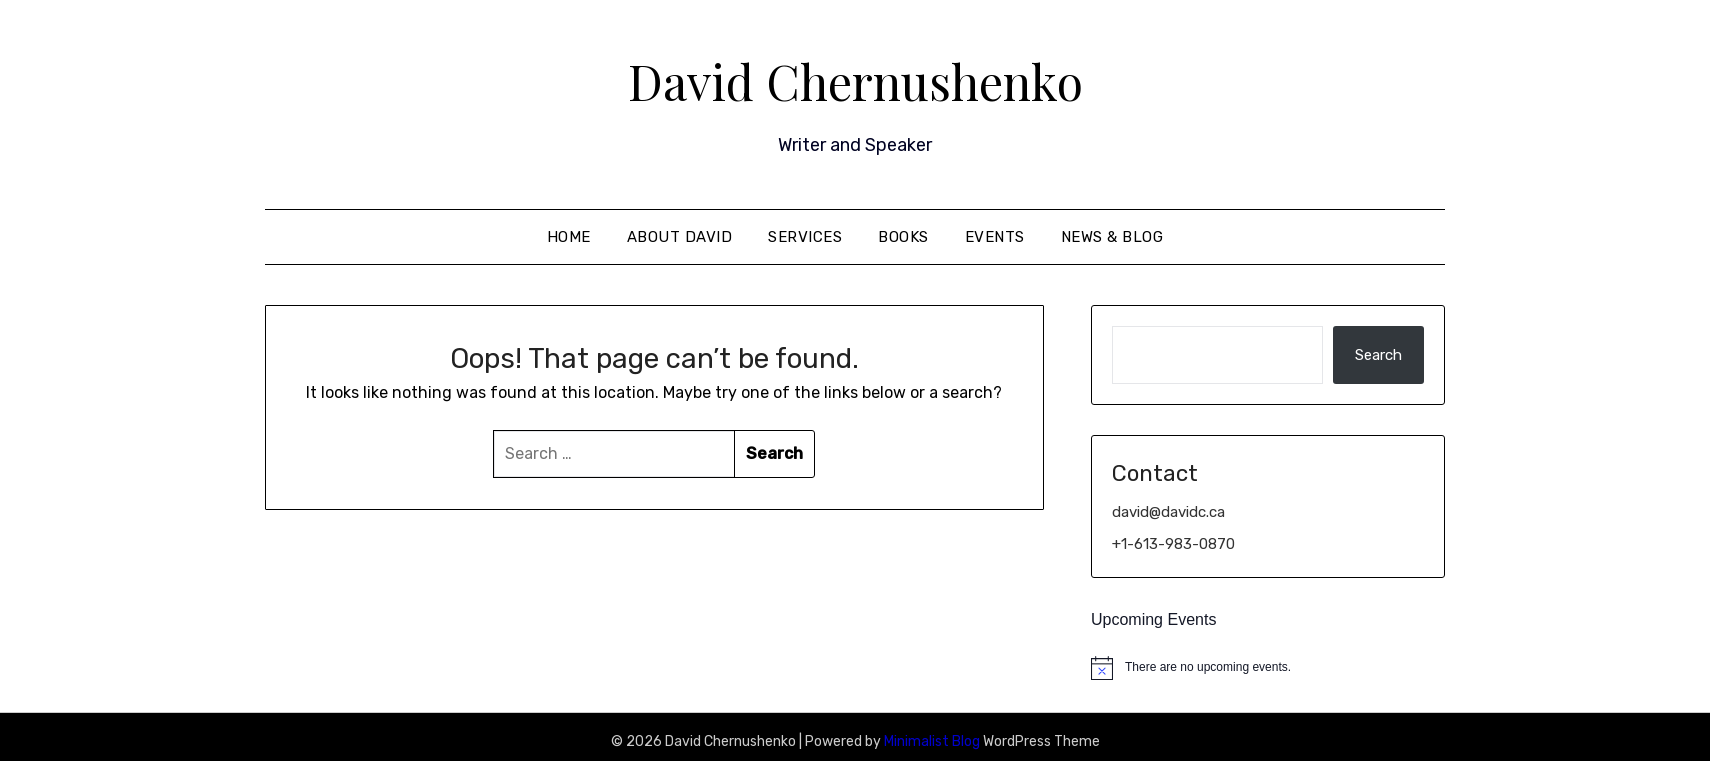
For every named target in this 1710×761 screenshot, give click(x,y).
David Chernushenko (855, 81)
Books (903, 237)
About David (680, 237)
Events (995, 237)
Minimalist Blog (932, 741)
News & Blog (1112, 237)
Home (569, 237)
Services (805, 237)
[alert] (1268, 668)
